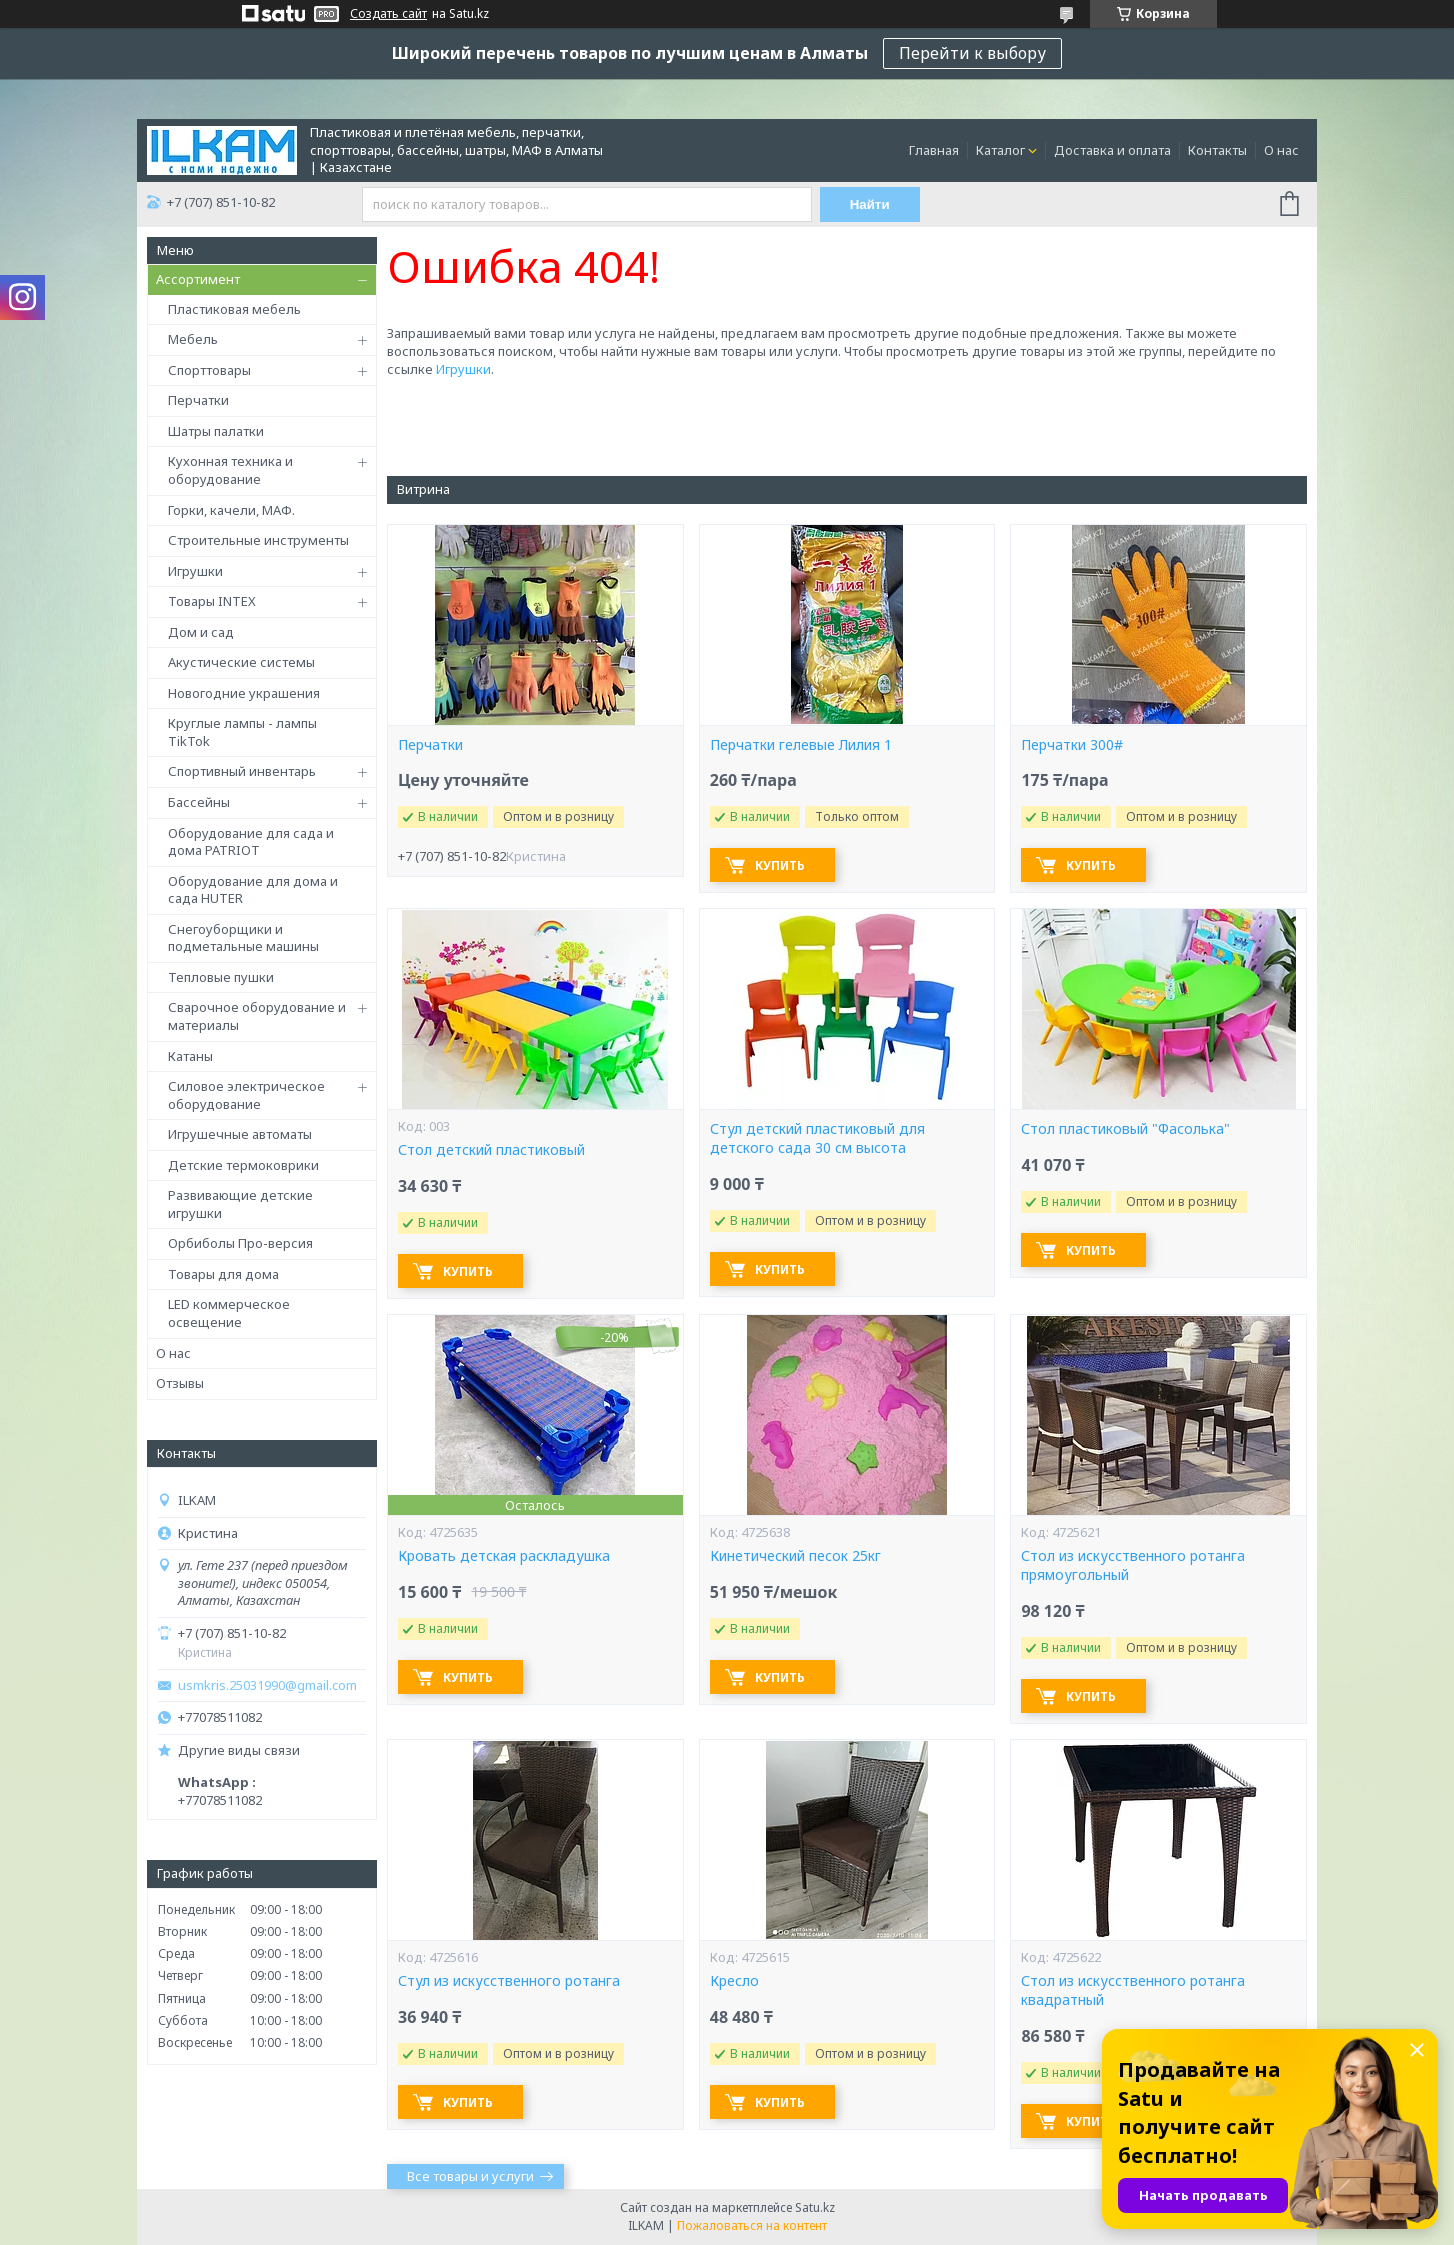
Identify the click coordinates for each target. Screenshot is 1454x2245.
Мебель (193, 339)
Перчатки (198, 400)
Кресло (734, 1981)
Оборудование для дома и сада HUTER (253, 890)
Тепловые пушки (221, 977)
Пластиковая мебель (234, 309)
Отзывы (180, 1383)
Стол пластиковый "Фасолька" (1125, 1129)
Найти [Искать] (870, 204)
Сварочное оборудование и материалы (257, 1016)
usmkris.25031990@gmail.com (267, 1685)
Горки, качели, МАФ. (231, 510)
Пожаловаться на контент (752, 2225)
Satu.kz (815, 2207)
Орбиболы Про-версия (240, 1243)
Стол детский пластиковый (491, 1150)
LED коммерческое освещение (229, 1313)
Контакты (1217, 150)
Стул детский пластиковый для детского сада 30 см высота (817, 1138)
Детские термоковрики (243, 1165)
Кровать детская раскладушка (504, 1556)
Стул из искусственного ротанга (509, 1981)
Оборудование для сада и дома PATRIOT (251, 842)
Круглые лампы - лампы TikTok (242, 732)
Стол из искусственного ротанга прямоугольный (1133, 1565)
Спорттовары (209, 370)
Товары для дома (223, 1274)
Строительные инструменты (258, 540)
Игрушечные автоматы (240, 1134)
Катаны (190, 1056)
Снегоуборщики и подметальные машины (243, 938)
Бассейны (199, 802)
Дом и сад (201, 632)
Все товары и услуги (470, 2176)
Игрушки (195, 571)
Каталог (1000, 150)
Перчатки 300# (1072, 745)
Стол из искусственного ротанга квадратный (1133, 1990)
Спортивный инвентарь (242, 771)
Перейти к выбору (972, 53)
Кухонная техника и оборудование (230, 470)
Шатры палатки (216, 431)
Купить (780, 865)
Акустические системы (241, 662)
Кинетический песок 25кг (795, 1556)
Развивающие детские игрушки (240, 1204)
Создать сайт (388, 14)
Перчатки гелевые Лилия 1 (801, 745)
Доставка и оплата (1112, 150)
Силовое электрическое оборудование (246, 1095)
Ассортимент (198, 279)
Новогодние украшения (244, 693)
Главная (934, 150)
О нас (1281, 150)
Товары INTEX (212, 601)
